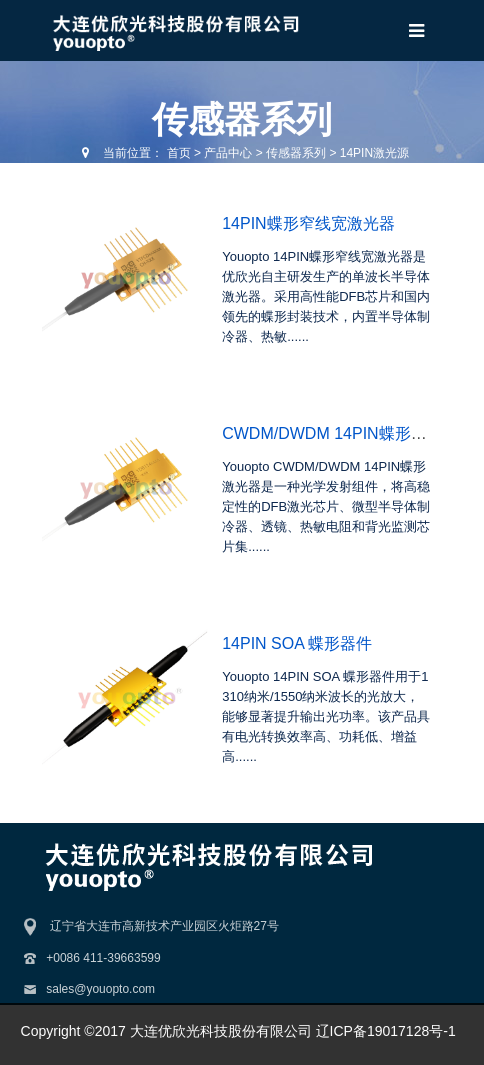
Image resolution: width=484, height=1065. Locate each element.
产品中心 (228, 153)
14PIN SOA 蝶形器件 (297, 643)
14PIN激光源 (374, 153)
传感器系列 (296, 153)
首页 (179, 153)
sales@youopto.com (100, 989)
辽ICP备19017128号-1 (386, 1031)
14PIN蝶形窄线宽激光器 (308, 223)
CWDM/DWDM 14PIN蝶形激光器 (340, 433)
